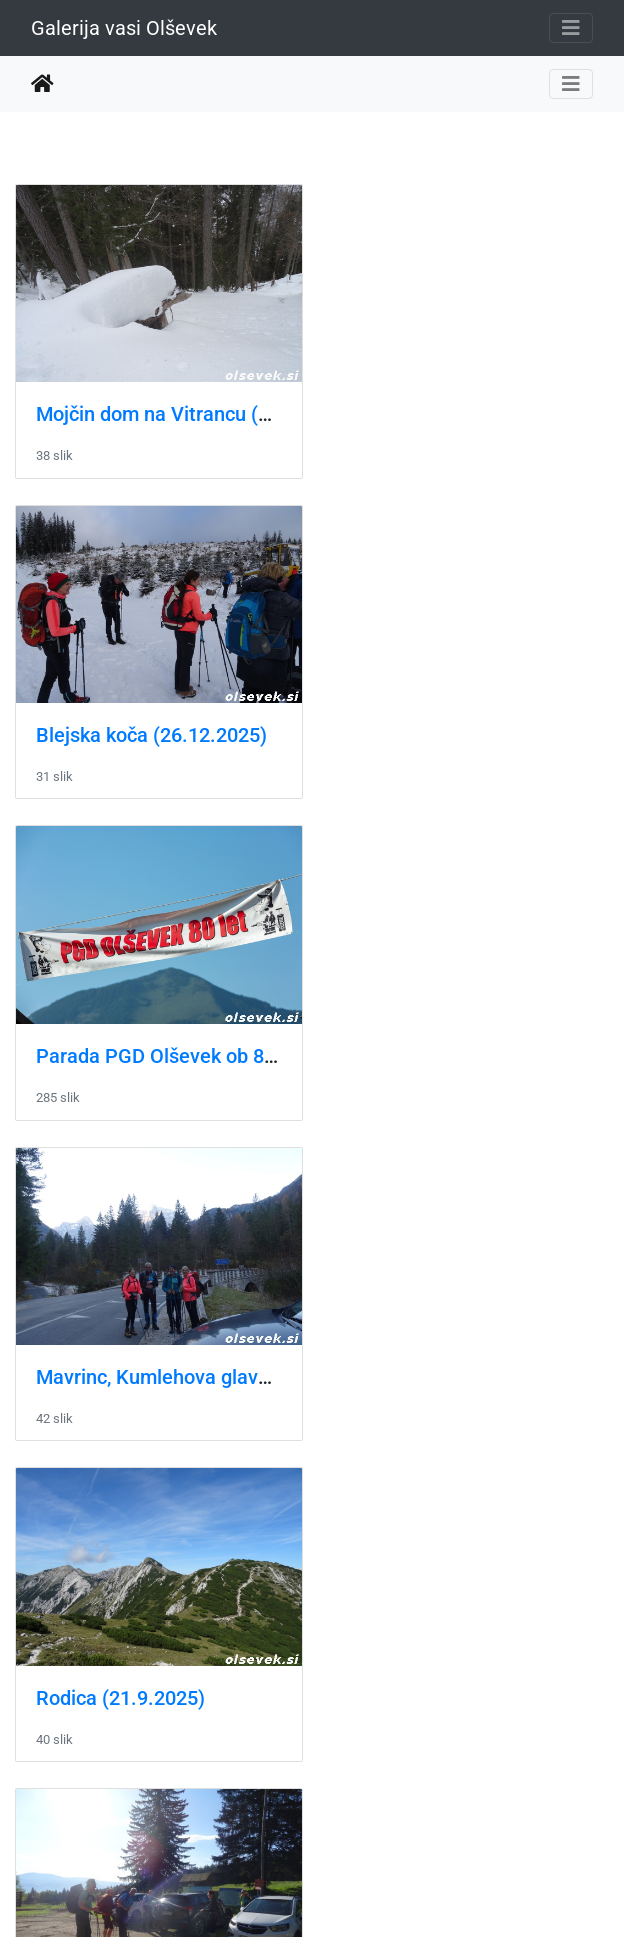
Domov (42, 84)
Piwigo (352, 1894)
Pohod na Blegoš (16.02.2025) (170, 1677)
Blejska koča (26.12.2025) (463, 410)
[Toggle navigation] (571, 28)
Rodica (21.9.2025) (120, 1044)
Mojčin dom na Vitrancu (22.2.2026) (195, 410)
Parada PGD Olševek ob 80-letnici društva (222, 728)
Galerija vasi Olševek (124, 28)
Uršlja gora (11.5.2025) (450, 1044)
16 (382, 1817)
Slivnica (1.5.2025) (119, 1361)
